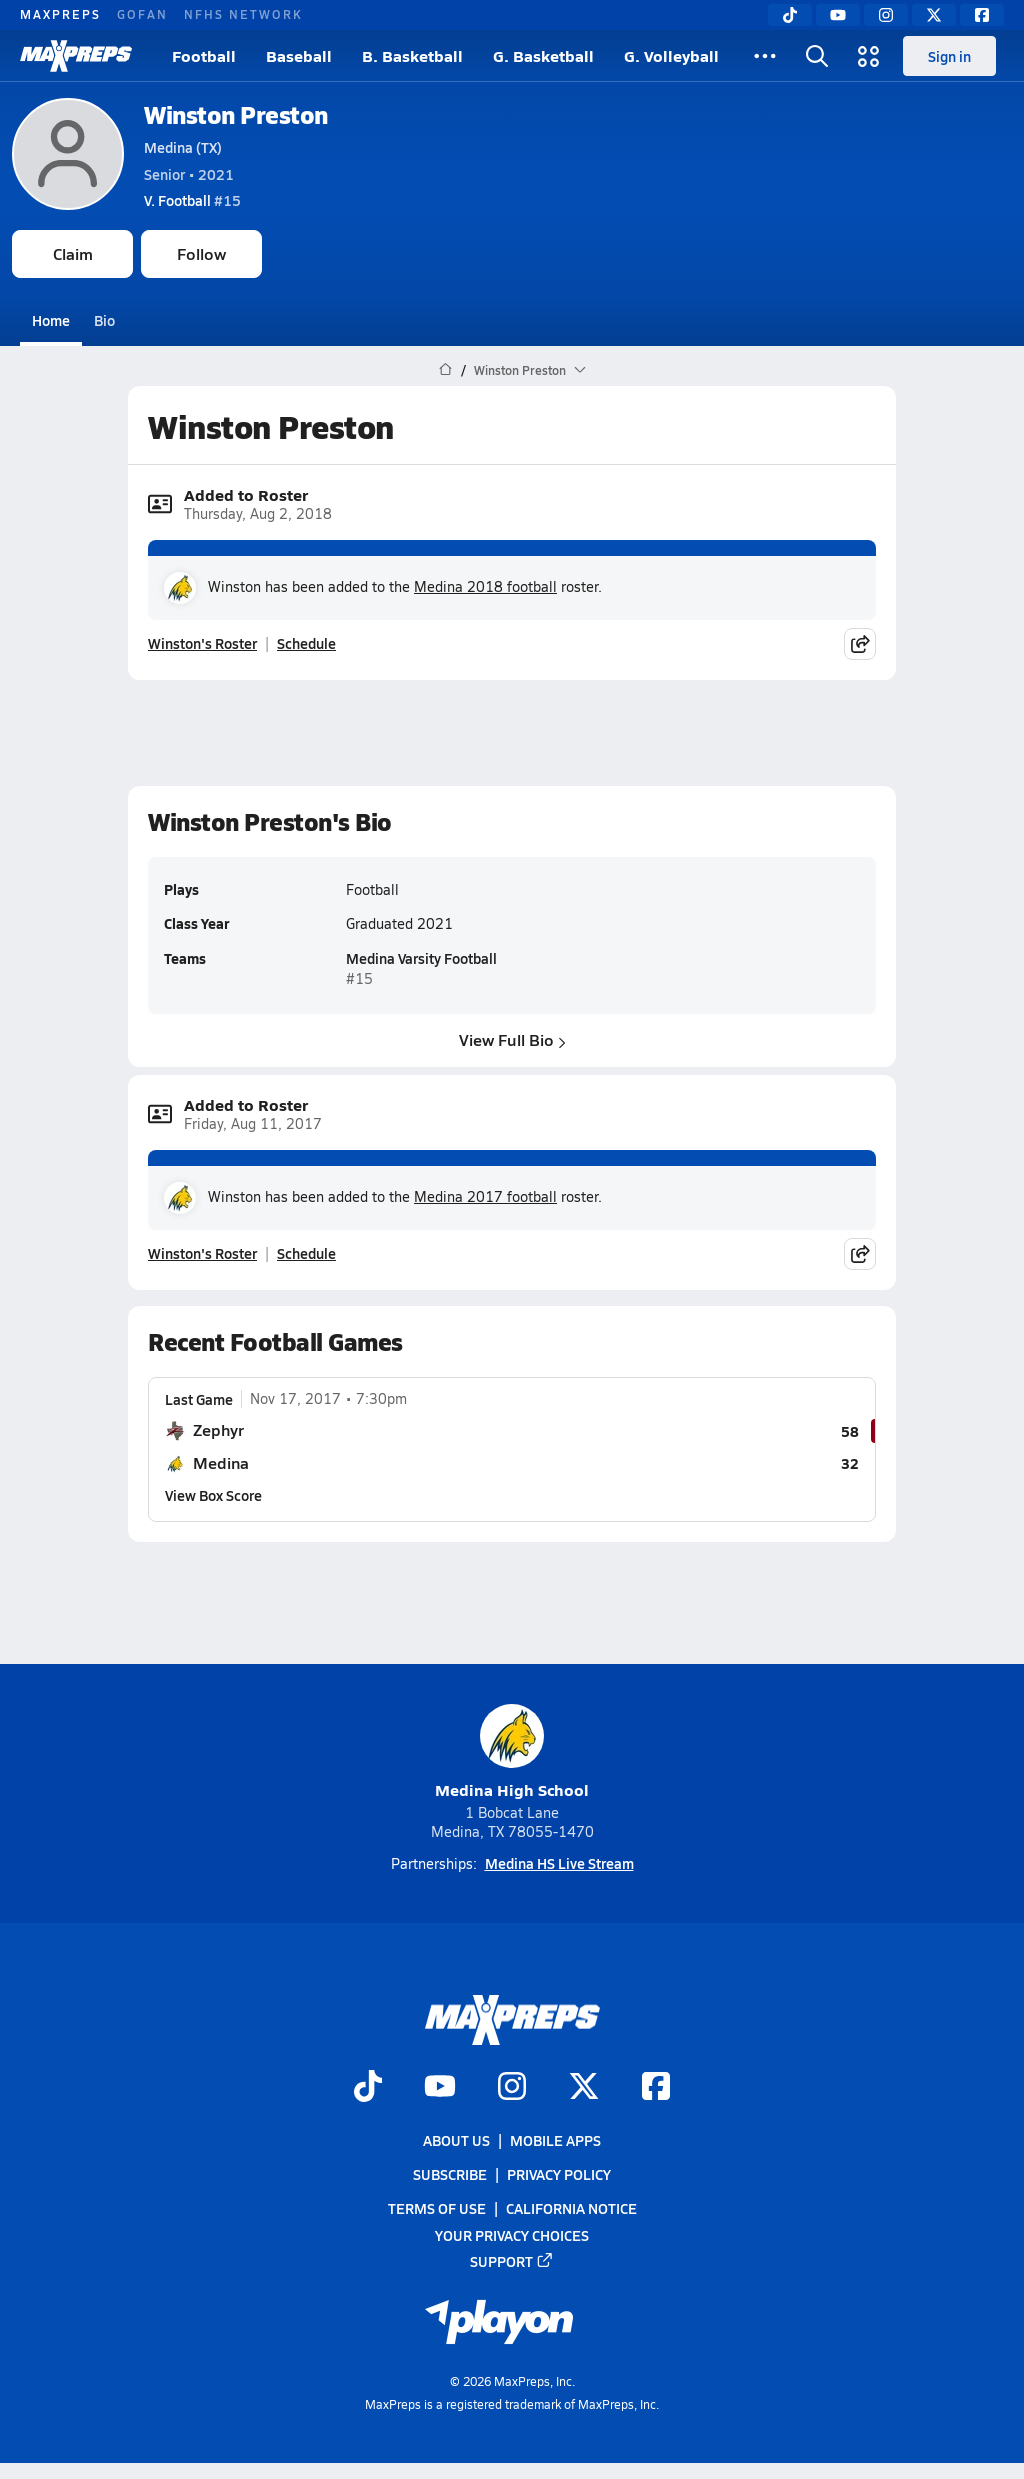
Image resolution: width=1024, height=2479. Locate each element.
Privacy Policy (559, 2174)
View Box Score (213, 1494)
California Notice (571, 2209)
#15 (192, 200)
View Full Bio (512, 1039)
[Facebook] (982, 15)
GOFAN (142, 14)
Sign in (949, 56)
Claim (73, 253)
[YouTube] (838, 15)
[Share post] (860, 644)
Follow (201, 253)
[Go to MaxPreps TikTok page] (368, 2088)
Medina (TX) (183, 147)
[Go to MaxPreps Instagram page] (512, 2088)
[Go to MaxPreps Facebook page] (656, 2088)
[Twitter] (934, 15)
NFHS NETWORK (243, 14)
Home (51, 320)
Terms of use (437, 2209)
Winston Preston (236, 114)
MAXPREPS (60, 14)
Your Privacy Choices (512, 2235)
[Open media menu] (869, 56)
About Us (456, 2140)
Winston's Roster (202, 643)
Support (512, 2261)
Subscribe (450, 2174)
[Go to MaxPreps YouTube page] (440, 2088)
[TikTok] (790, 15)
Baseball (299, 55)
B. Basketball (412, 55)
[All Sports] (765, 56)
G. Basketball (543, 55)
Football (204, 55)
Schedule (306, 643)
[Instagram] (886, 15)
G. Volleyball (671, 55)
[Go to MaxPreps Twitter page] (584, 2088)
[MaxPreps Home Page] (445, 370)
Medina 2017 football (485, 1196)
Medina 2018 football (485, 586)
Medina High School (512, 1752)
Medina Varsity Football (421, 958)
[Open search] (817, 56)
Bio (104, 320)
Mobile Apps (555, 2140)
